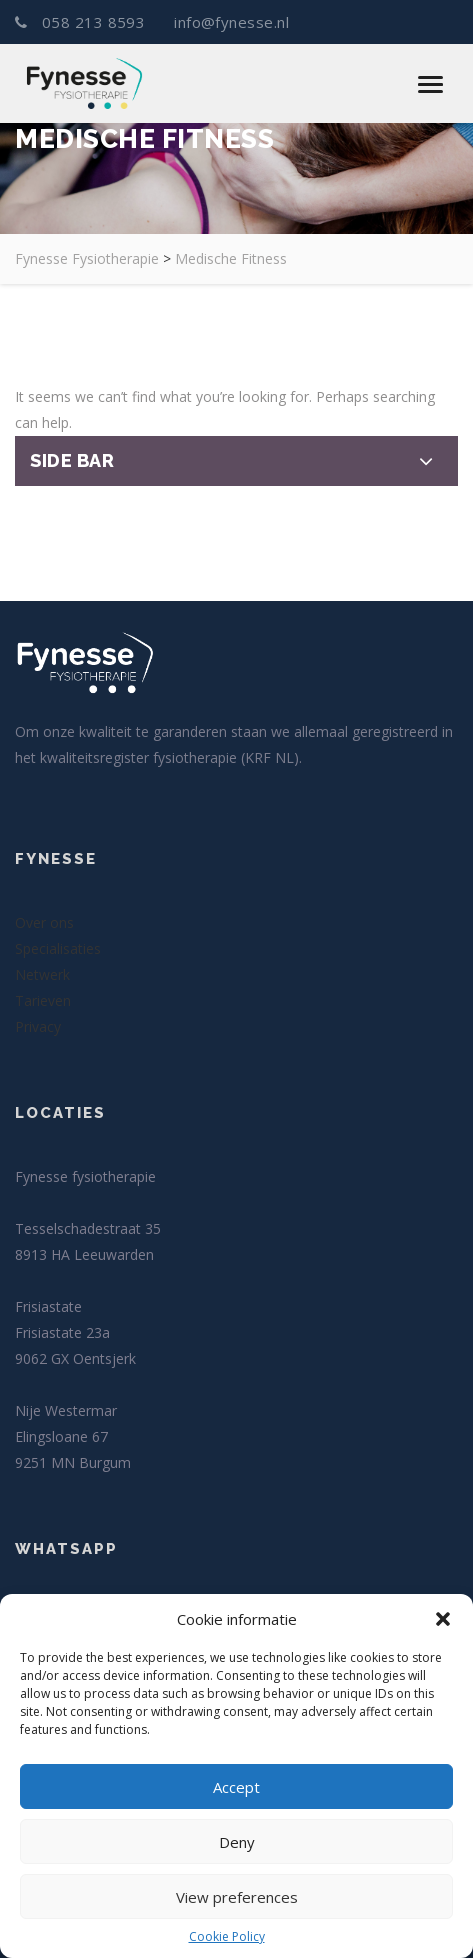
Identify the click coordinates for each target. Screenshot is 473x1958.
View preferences (237, 1897)
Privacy (38, 1026)
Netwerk (42, 974)
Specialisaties (58, 948)
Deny (237, 1842)
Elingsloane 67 (61, 1436)
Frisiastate (48, 1306)
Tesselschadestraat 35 (88, 1228)
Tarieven (43, 1000)
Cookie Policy (227, 1936)
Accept (236, 1787)
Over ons (44, 922)
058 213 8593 (82, 22)
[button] (443, 1619)
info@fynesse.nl (229, 22)
